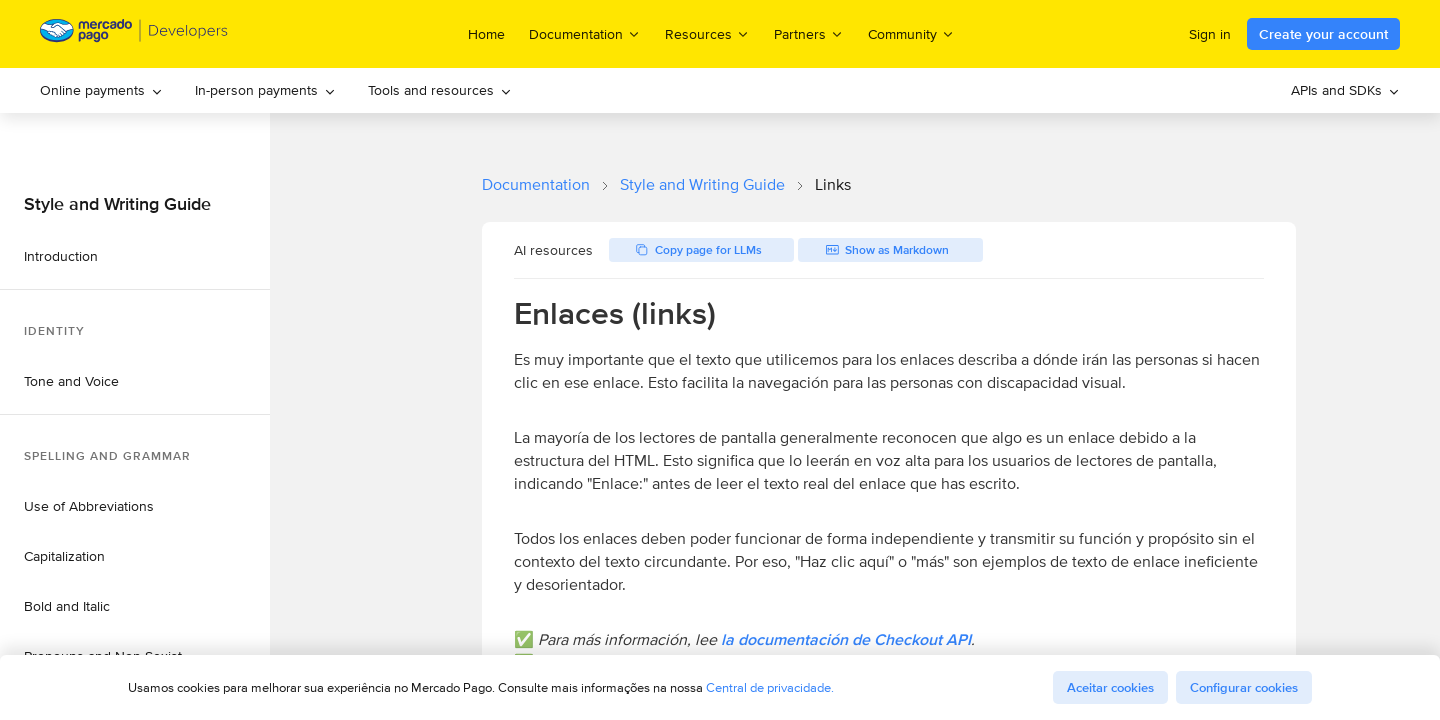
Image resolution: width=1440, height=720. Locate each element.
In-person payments (265, 90)
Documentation (536, 184)
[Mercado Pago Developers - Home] (134, 34)
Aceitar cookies (1110, 687)
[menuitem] (101, 90)
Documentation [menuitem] (585, 33)
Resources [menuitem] (707, 33)
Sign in (1210, 34)
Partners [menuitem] (809, 33)
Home (486, 34)
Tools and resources (440, 90)
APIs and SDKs (1345, 90)
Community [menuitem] (911, 33)
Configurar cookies (1244, 687)
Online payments (101, 90)
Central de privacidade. (770, 687)
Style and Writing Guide (702, 184)
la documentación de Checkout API (846, 639)
